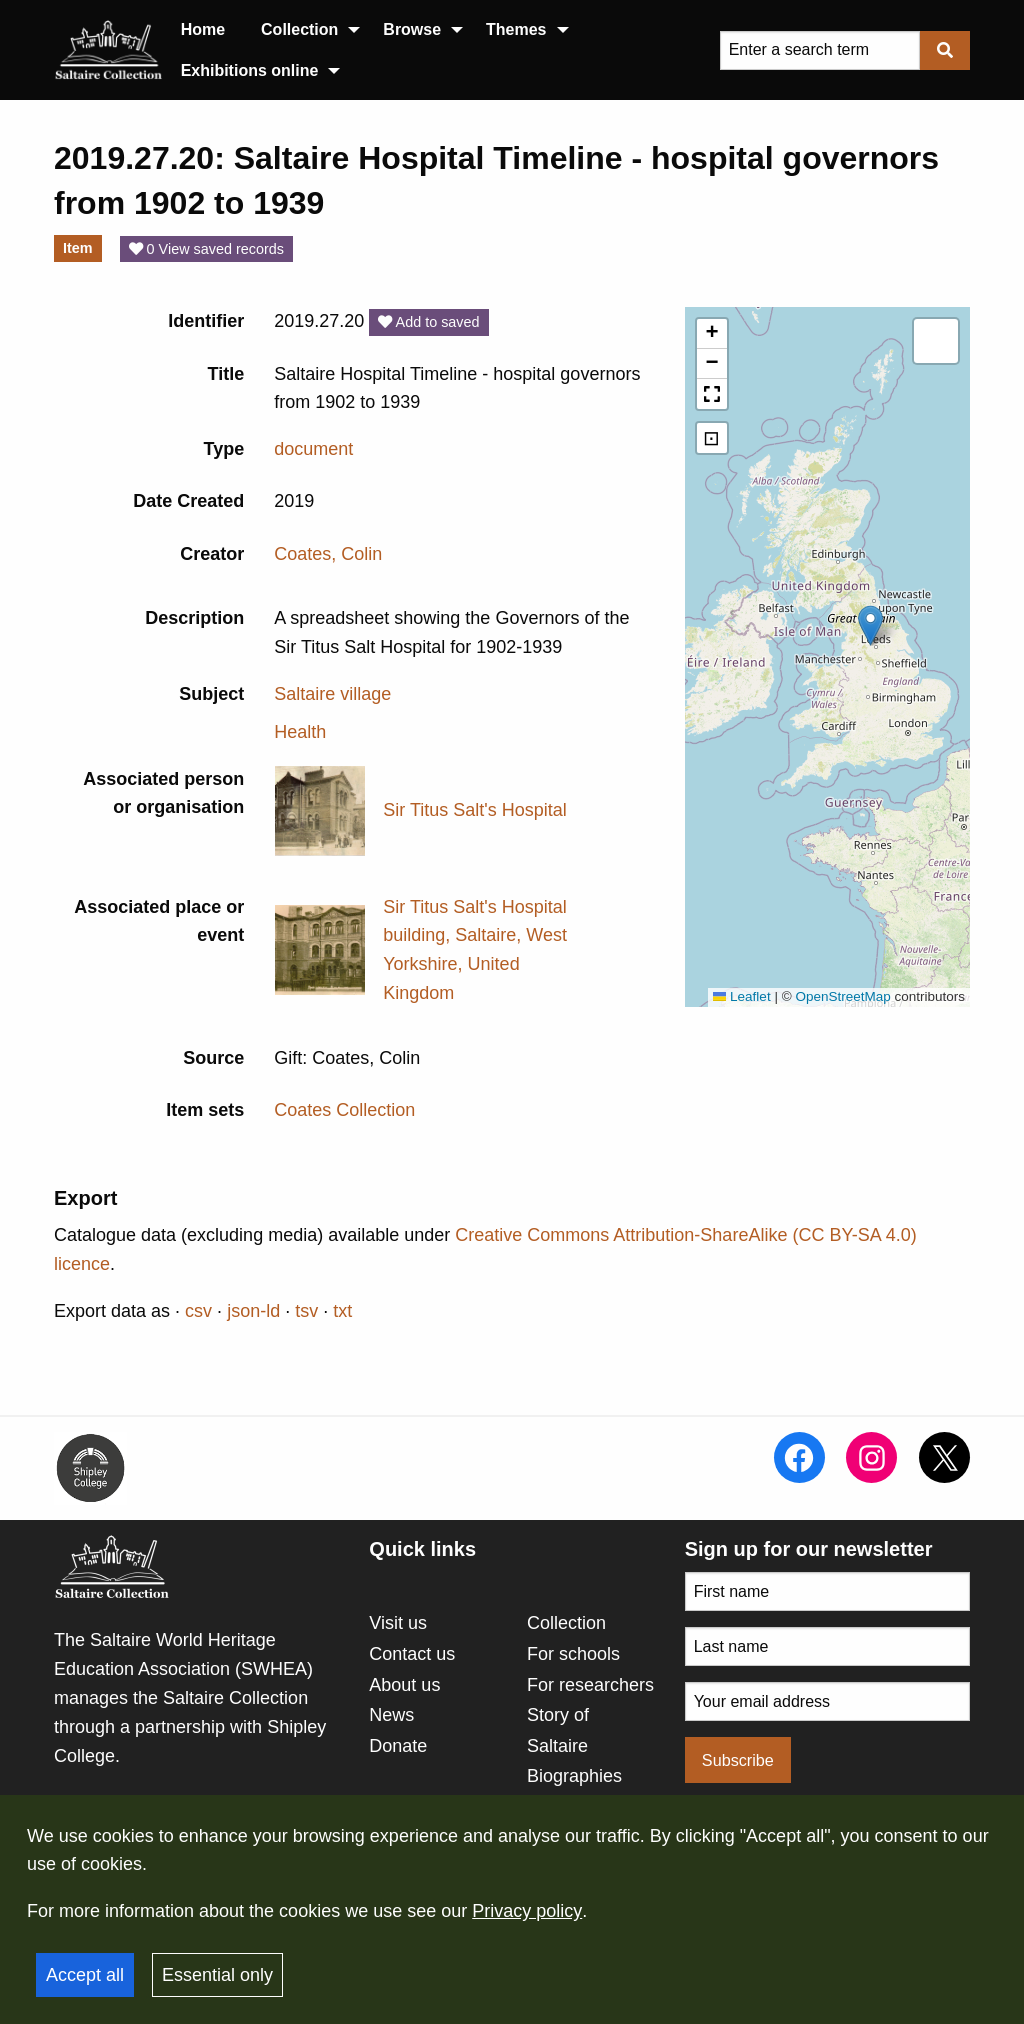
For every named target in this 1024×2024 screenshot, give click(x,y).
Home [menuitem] (203, 29)
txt (342, 1311)
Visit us (398, 1623)
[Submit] (945, 50)
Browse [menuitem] (412, 29)
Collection (566, 1623)
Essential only (217, 1975)
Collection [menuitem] (299, 29)
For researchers (590, 1685)
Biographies (574, 1776)
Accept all (85, 1975)
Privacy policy (527, 1911)
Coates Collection (344, 1110)
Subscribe (738, 1760)
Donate (398, 1746)
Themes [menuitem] (516, 29)
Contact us (412, 1654)
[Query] (820, 50)
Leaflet (742, 996)
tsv (306, 1311)
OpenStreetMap (842, 996)
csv (198, 1311)
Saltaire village (332, 694)
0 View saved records (206, 249)
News (391, 1715)
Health (300, 732)
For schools (573, 1654)
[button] (870, 625)
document (313, 449)
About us (404, 1685)
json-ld (253, 1311)
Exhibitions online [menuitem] (250, 70)
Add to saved (428, 322)
